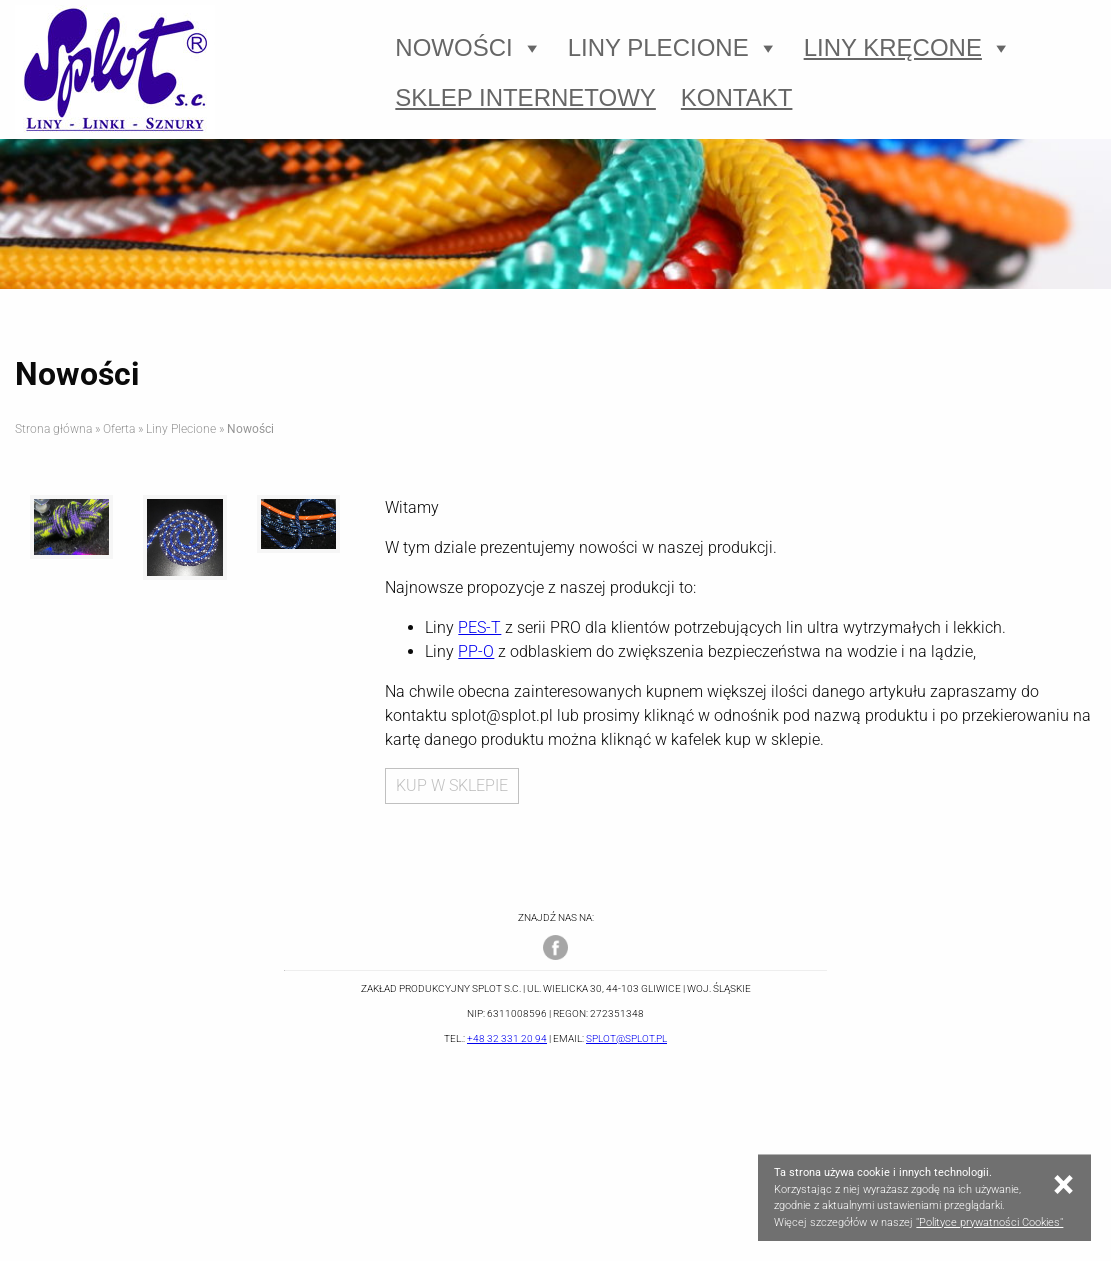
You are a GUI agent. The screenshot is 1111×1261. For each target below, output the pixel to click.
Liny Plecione (673, 48)
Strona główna (53, 429)
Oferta (119, 429)
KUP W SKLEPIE (452, 785)
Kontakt (737, 97)
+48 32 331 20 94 (507, 1038)
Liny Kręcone (908, 48)
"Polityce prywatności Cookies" (989, 1222)
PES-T (479, 627)
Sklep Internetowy (525, 97)
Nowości (468, 48)
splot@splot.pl (626, 1038)
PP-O (476, 651)
